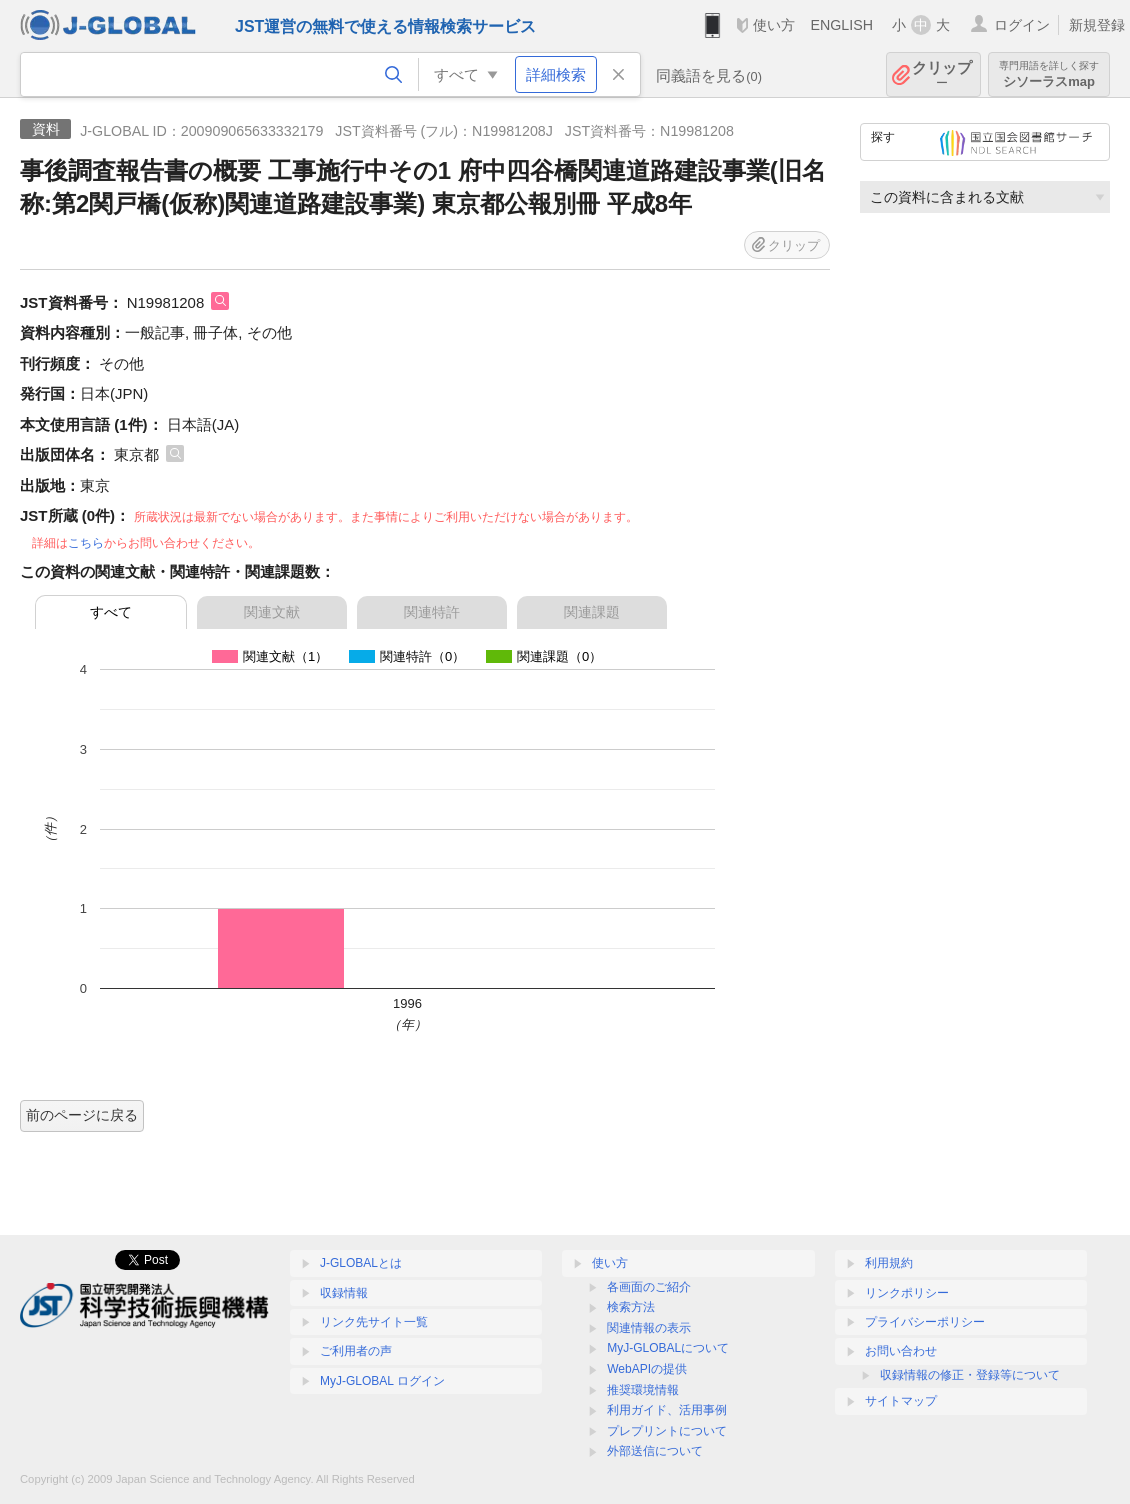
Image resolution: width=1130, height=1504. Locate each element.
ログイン (1022, 25)
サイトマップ (901, 1401)
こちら (86, 543)
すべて (111, 612)
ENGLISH (841, 25)
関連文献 (272, 612)
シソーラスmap (1049, 74)
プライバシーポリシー (925, 1322)
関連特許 (432, 612)
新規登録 (1097, 25)
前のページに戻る (82, 1115)
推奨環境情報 (643, 1390)
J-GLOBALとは (361, 1263)
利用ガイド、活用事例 (667, 1410)
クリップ (942, 74)
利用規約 (889, 1263)
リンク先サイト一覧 (374, 1322)
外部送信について (655, 1451)
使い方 (774, 25)
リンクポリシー (907, 1293)
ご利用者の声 (356, 1351)
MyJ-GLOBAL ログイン (382, 1381)
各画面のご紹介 (649, 1287)
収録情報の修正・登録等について (970, 1375)
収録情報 (344, 1293)
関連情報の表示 (649, 1328)
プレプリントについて (667, 1431)
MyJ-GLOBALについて (668, 1348)
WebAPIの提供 (647, 1369)
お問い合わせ (901, 1351)
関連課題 (592, 612)
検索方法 (631, 1307)
